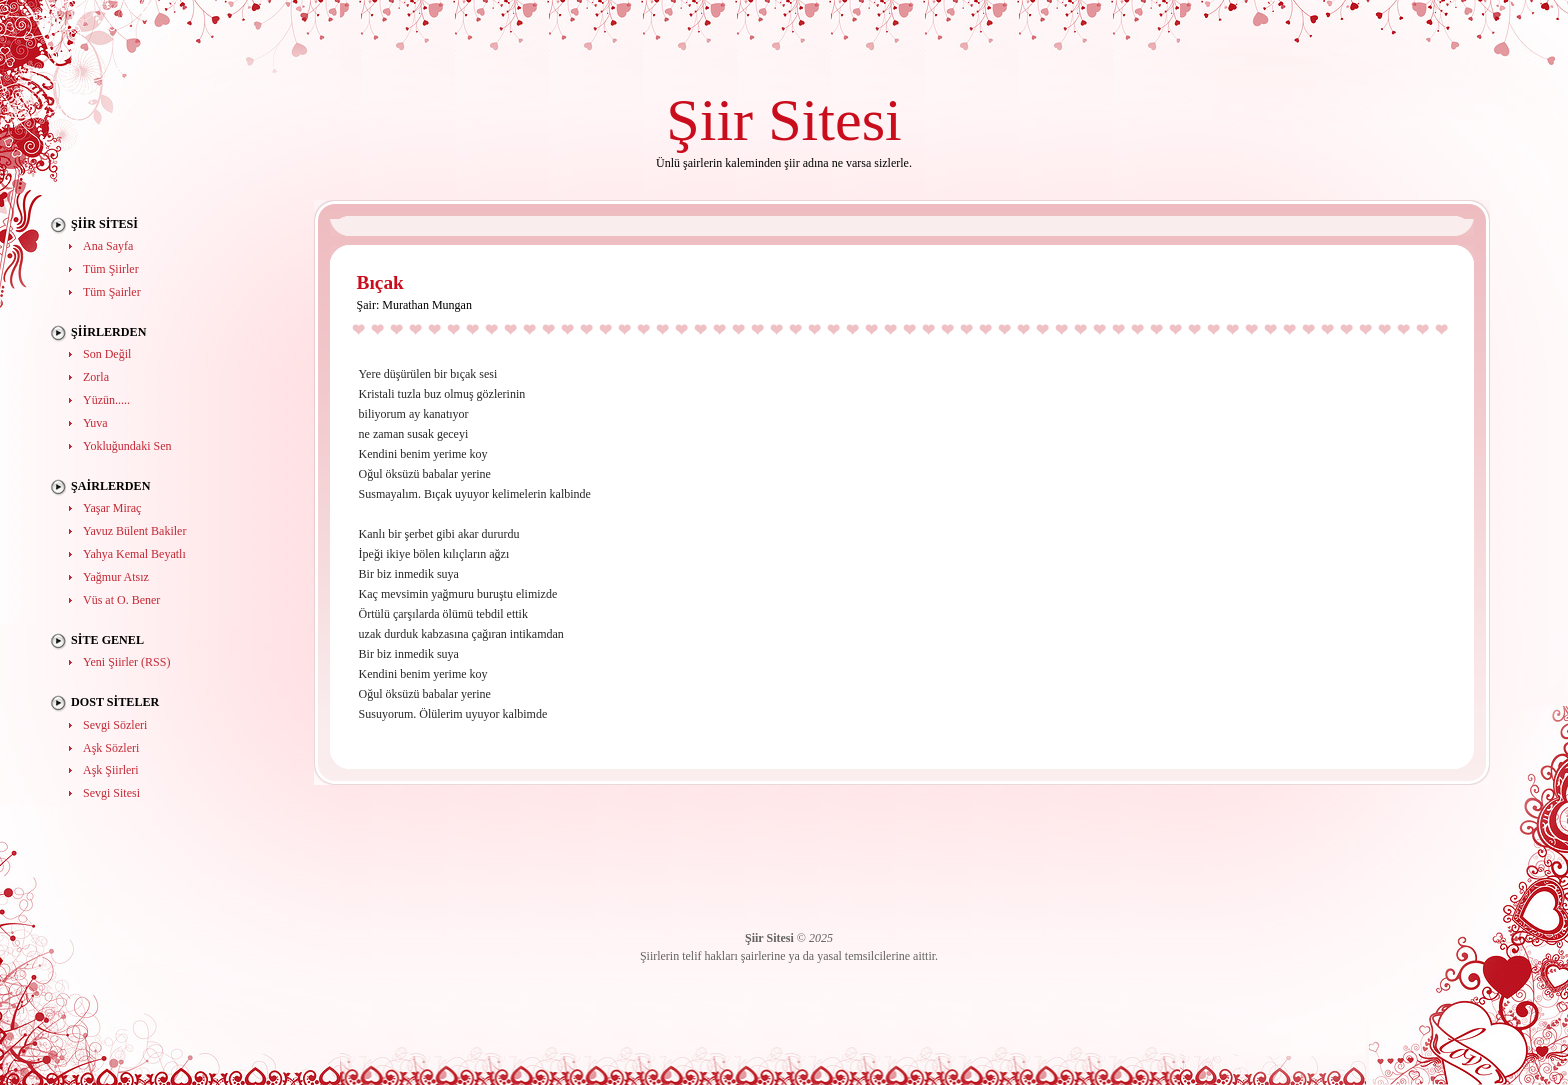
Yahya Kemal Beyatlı (134, 554)
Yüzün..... (106, 400)
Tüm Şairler (112, 292)
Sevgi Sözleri (115, 725)
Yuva (95, 423)
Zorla (96, 377)
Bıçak (380, 282)
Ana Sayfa (108, 246)
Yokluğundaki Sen (127, 446)
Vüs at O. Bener (121, 600)
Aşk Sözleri (111, 748)
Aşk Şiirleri (111, 770)
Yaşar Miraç (112, 508)
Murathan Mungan (427, 305)
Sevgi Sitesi (111, 793)
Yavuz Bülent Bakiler (134, 531)
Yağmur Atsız (116, 577)
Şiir (709, 119)
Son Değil (107, 354)
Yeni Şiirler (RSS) (126, 662)
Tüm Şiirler (111, 269)
